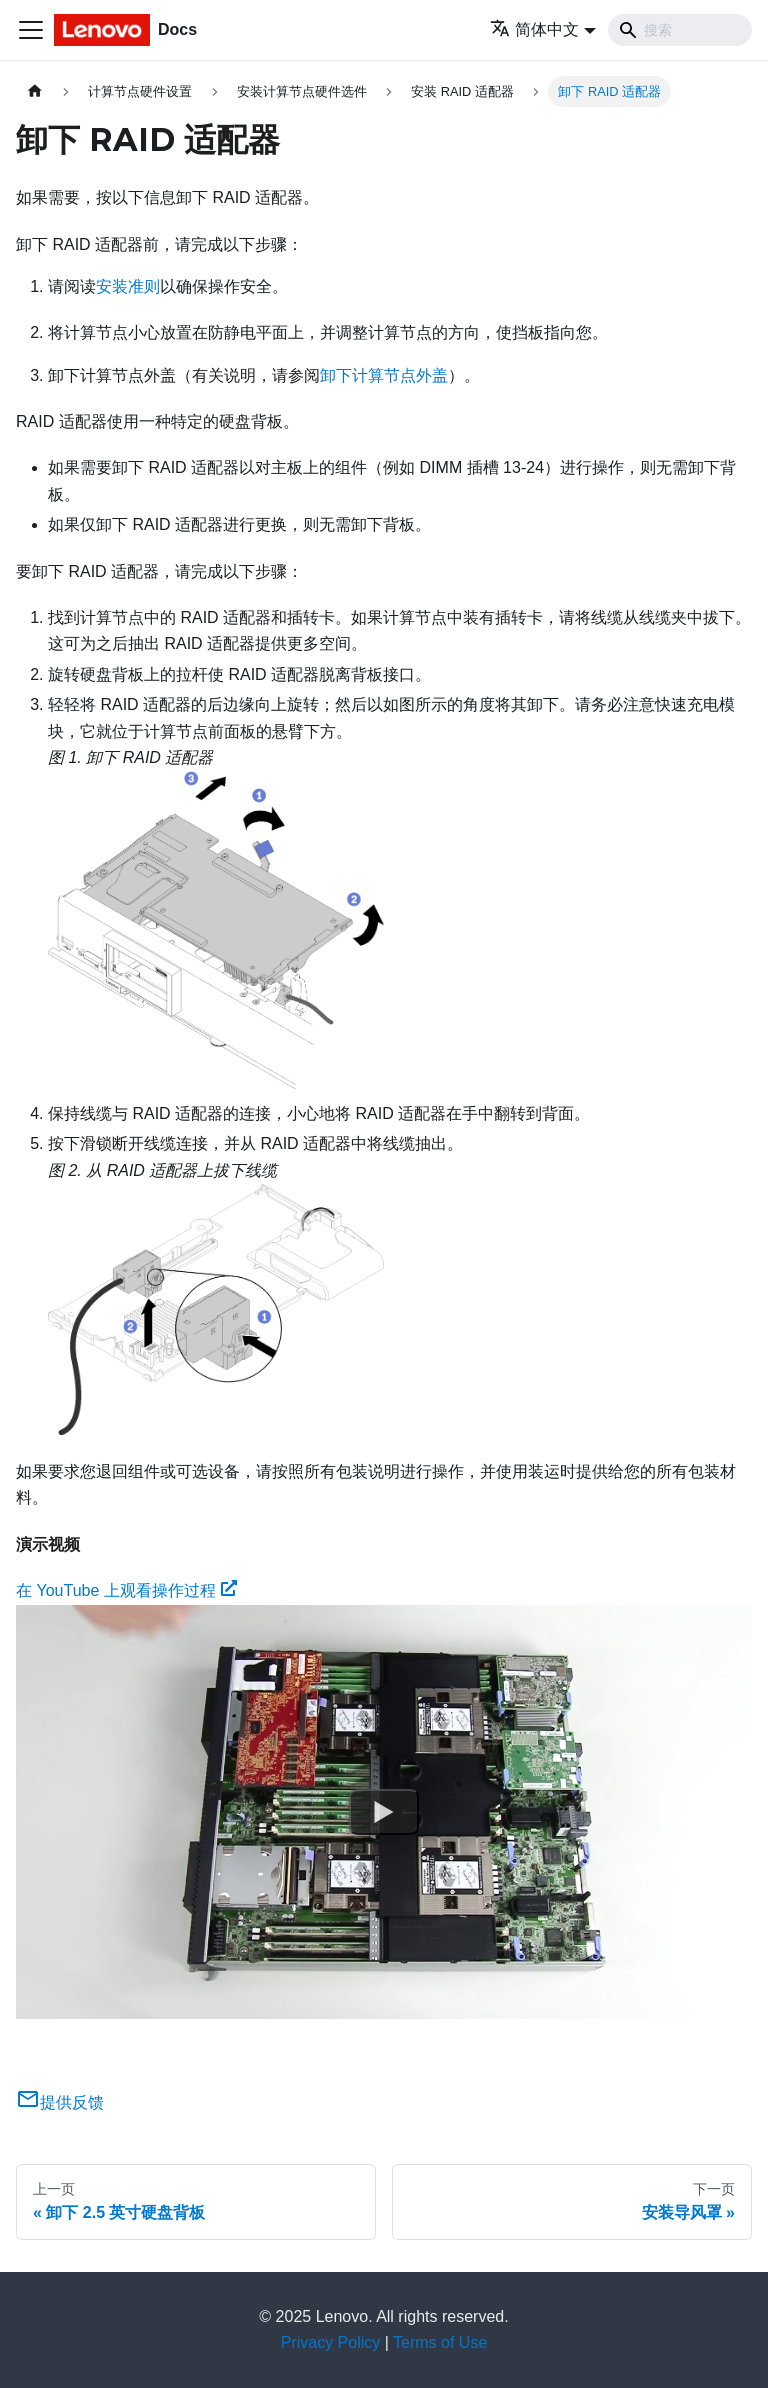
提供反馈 (60, 2102)
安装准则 (128, 286)
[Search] (680, 30)
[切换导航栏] (31, 30)
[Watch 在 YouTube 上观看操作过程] (384, 1812)
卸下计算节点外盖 (384, 375)
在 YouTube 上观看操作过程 (126, 1590)
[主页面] (35, 91)
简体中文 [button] (534, 29)
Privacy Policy (331, 2342)
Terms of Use (440, 2342)
